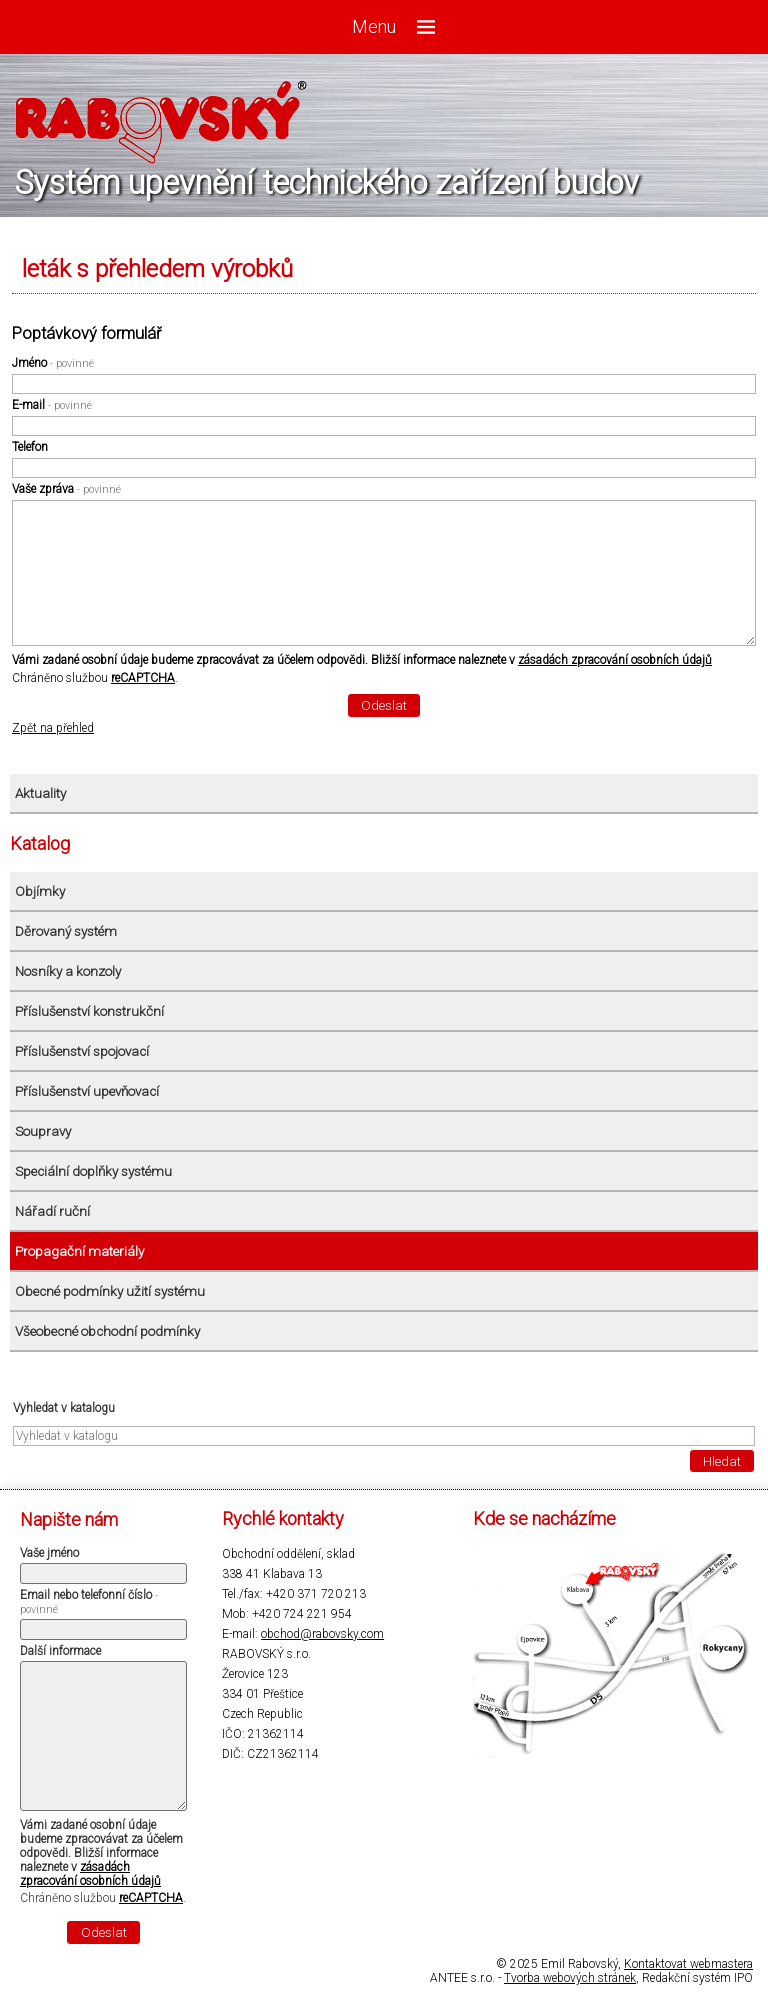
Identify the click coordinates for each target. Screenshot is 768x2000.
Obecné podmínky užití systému (110, 1291)
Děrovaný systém (66, 931)
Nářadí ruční (52, 1211)
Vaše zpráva (66, 489)
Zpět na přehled (53, 728)
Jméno (53, 363)
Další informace (60, 1651)
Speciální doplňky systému (93, 1171)
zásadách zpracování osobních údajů (615, 660)
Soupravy (43, 1131)
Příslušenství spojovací (82, 1051)
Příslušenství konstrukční (89, 1011)
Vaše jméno (49, 1553)
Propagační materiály (79, 1251)
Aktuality (40, 793)
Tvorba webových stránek (570, 1978)
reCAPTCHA (143, 678)
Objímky (40, 891)
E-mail (52, 405)
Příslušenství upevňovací (87, 1091)
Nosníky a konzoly (68, 971)
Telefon (30, 447)
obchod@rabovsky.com (322, 1634)
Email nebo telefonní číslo (89, 1602)
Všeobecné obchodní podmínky (107, 1331)
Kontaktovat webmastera (688, 1964)
